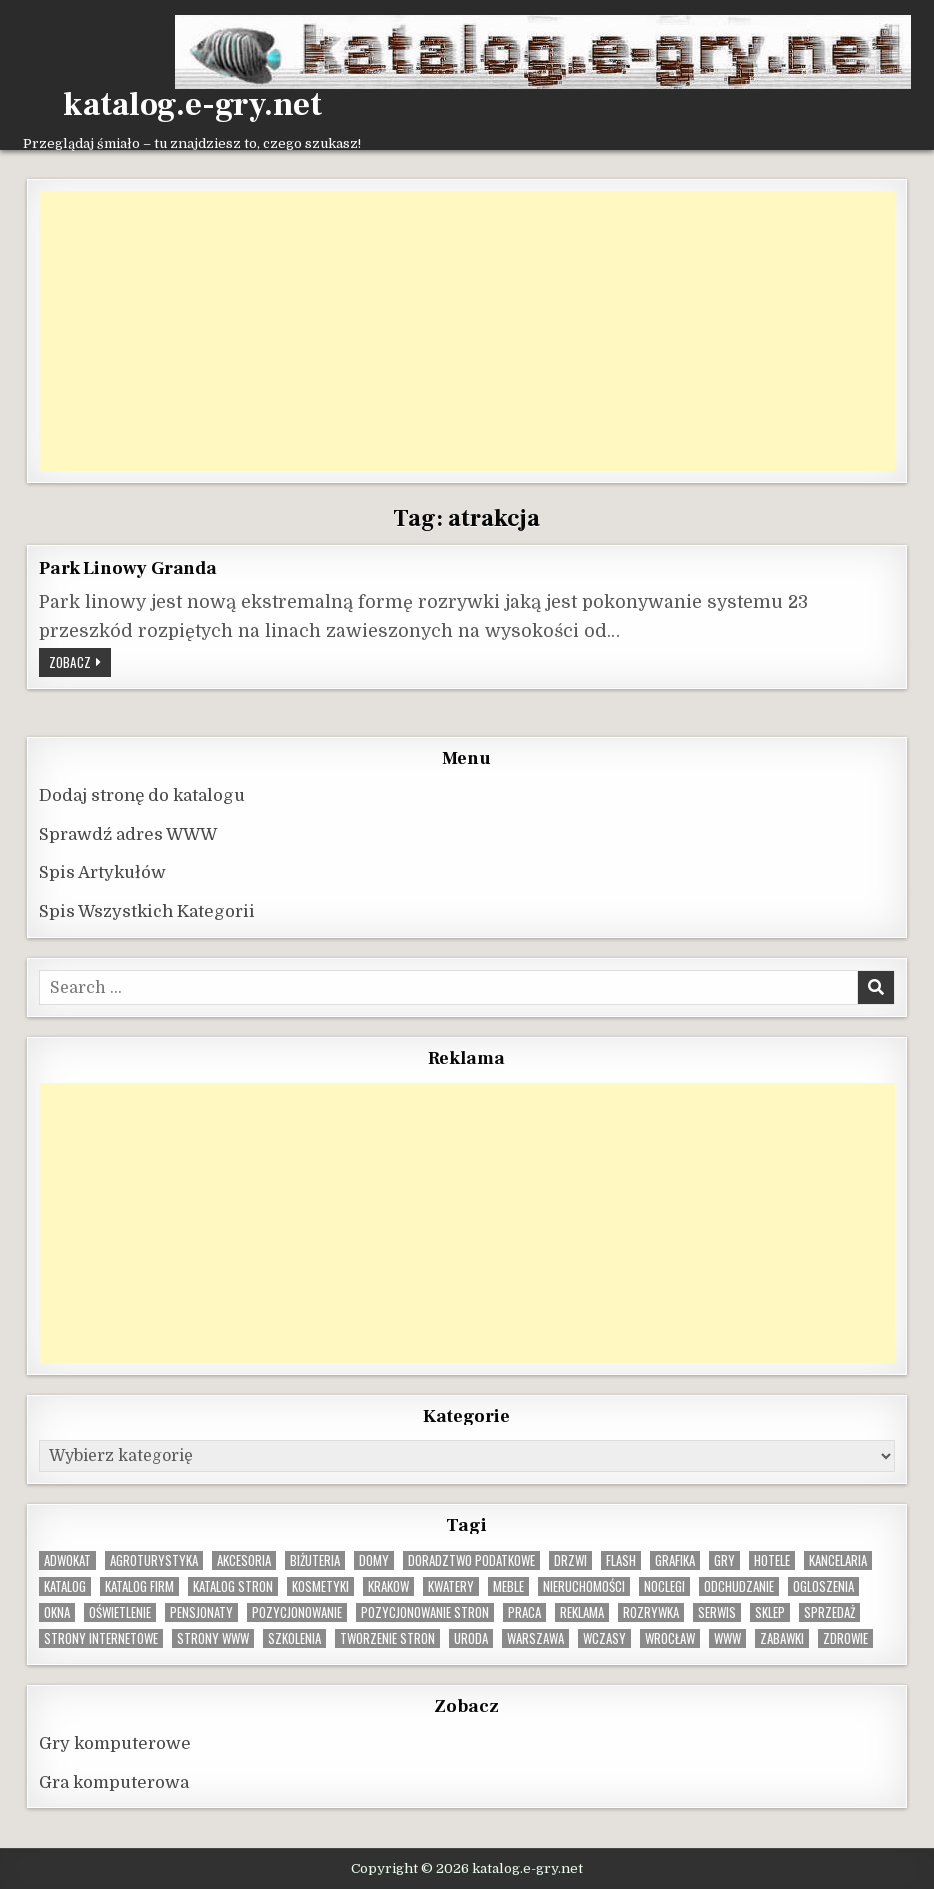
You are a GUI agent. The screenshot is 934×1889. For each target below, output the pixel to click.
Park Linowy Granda (127, 568)
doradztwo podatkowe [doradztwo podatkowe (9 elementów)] (471, 1560)
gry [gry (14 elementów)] (724, 1560)
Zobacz (80, 664)
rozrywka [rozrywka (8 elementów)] (651, 1612)
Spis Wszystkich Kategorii (147, 911)
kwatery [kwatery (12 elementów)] (451, 1586)
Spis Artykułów (102, 872)
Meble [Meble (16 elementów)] (508, 1586)
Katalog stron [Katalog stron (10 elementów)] (233, 1586)
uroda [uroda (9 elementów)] (471, 1638)
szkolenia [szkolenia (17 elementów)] (294, 1638)
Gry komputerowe (115, 1743)
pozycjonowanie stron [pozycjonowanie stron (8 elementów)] (425, 1612)
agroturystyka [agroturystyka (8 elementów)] (154, 1560)
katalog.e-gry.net (192, 105)
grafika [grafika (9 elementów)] (675, 1560)
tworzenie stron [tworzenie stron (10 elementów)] (387, 1638)
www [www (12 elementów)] (727, 1638)
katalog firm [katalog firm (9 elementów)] (139, 1586)
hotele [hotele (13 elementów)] (772, 1560)
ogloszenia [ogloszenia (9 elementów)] (823, 1586)
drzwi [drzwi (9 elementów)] (570, 1560)
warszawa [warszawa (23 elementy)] (535, 1638)
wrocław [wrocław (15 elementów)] (670, 1638)
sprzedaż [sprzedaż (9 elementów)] (829, 1612)
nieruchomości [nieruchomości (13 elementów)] (584, 1586)
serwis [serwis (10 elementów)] (717, 1612)
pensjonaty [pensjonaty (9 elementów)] (201, 1612)
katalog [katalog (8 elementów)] (65, 1586)
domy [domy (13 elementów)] (374, 1560)
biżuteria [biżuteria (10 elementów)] (315, 1560)
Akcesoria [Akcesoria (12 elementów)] (244, 1560)
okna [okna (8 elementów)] (57, 1612)
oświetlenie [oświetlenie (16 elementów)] (120, 1612)
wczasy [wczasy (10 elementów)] (604, 1638)
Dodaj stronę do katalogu (142, 795)
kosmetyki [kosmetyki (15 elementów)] (320, 1586)
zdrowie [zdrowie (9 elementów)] (845, 1638)
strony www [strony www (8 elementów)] (213, 1638)
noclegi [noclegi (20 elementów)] (664, 1586)
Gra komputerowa (114, 1782)
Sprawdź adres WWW (128, 834)
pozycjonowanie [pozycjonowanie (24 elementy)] (297, 1612)
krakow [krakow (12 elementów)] (388, 1586)
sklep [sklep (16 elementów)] (770, 1612)
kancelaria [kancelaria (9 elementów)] (838, 1560)
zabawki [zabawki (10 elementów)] (782, 1638)
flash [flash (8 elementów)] (621, 1560)
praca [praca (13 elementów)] (524, 1612)
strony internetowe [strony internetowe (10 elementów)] (101, 1638)
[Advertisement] (466, 331)
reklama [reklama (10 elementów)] (582, 1612)
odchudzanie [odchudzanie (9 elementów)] (739, 1586)
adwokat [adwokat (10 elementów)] (67, 1560)
